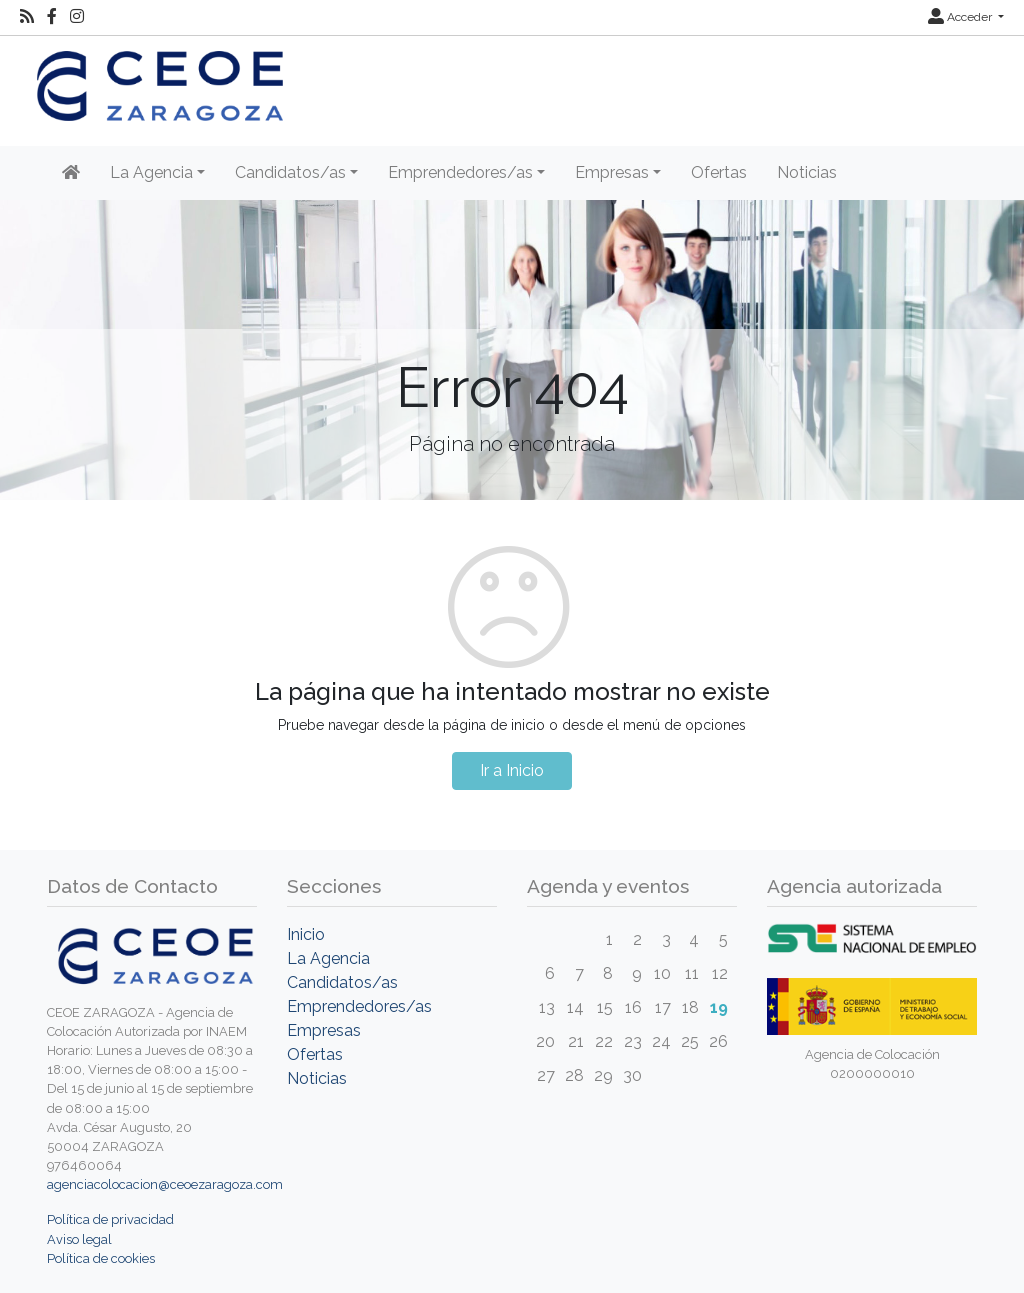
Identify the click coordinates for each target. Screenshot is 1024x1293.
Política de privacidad (110, 1219)
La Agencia (328, 958)
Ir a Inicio (512, 770)
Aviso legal (79, 1239)
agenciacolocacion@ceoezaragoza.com (165, 1184)
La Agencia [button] (151, 172)
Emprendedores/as (359, 1006)
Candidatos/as (342, 982)
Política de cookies (101, 1258)
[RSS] (27, 17)
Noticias (807, 172)
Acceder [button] (961, 17)
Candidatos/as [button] (290, 172)
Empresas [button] (612, 172)
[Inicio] (71, 173)
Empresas (324, 1030)
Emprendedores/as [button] (460, 172)
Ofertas (719, 172)
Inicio (306, 934)
